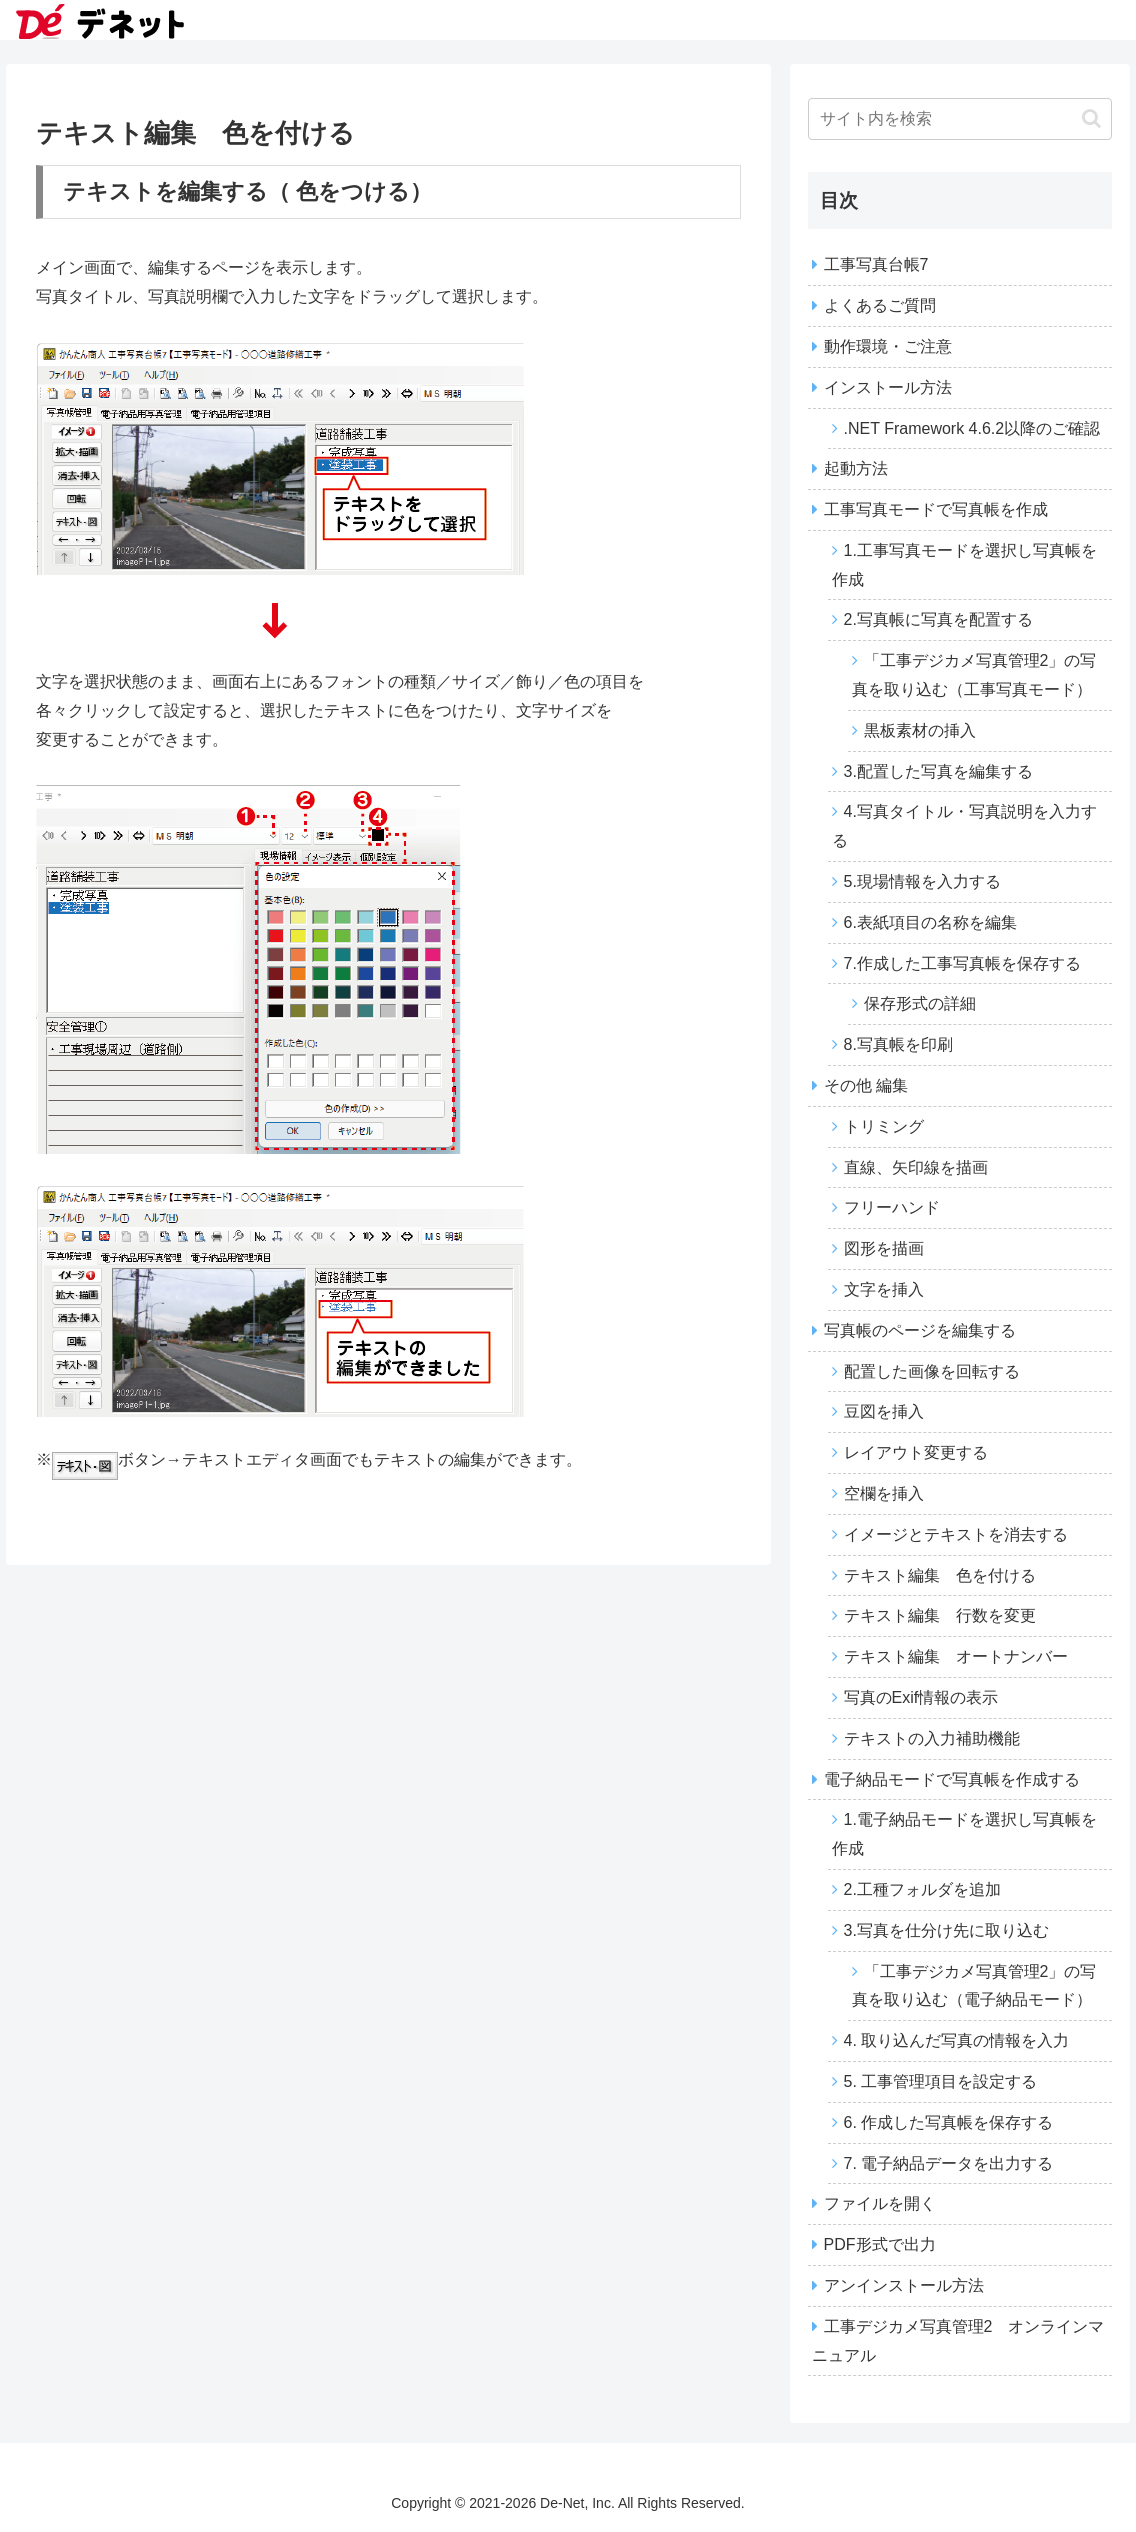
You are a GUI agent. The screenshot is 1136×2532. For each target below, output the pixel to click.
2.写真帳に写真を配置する (938, 619)
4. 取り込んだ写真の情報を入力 (957, 2040)
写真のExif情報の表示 (921, 1697)
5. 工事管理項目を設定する (941, 2081)
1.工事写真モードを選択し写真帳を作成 (964, 565)
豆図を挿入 (884, 1411)
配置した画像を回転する (932, 1371)
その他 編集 (866, 1085)
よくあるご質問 (880, 305)
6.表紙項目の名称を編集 (930, 922)
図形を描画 (884, 1248)
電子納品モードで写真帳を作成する (952, 1779)
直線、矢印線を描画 (916, 1167)
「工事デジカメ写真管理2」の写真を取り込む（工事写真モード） (974, 675)
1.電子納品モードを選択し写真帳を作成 (964, 1834)
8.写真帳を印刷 (898, 1044)
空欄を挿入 (884, 1493)
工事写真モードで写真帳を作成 (936, 509)
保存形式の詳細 (920, 1003)
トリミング (884, 1126)
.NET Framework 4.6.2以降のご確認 (972, 428)
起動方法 (856, 468)
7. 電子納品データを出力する (949, 2163)
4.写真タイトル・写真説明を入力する (964, 826)
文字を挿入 (884, 1289)
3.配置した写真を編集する (938, 771)
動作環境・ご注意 (888, 346)
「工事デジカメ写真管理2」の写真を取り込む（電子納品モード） (974, 1986)
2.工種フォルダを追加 (922, 1889)
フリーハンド (892, 1207)
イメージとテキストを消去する (956, 1534)
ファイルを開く (880, 2203)
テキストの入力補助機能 (932, 1738)
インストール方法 (888, 387)
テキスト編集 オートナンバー (956, 1656)
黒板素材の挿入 (920, 730)
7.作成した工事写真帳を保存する (962, 963)
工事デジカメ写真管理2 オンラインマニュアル (958, 2341)
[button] (1091, 118)
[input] (960, 119)
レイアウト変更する (916, 1452)
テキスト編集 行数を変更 (940, 1615)
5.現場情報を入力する (922, 881)
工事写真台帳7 (876, 264)
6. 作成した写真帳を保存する (949, 2122)
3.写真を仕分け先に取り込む (946, 1930)
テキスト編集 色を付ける (940, 1575)
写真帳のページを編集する (920, 1330)
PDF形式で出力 (880, 2244)
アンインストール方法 (904, 2285)
